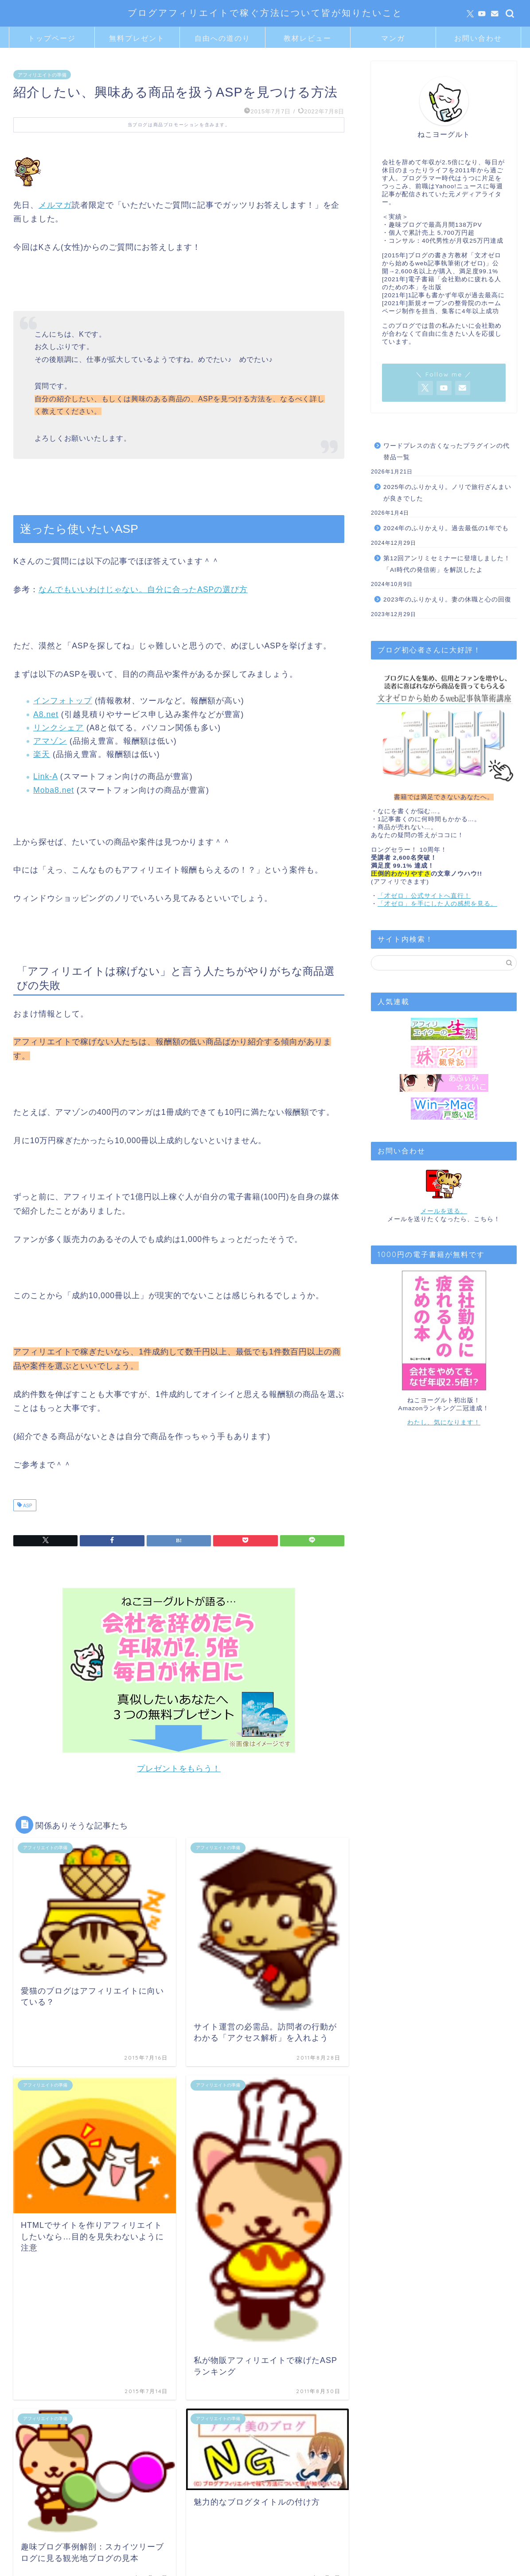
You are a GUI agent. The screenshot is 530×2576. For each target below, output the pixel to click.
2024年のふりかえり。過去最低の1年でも (446, 528)
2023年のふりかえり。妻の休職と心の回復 (447, 599)
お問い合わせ (478, 38)
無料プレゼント (137, 38)
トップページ (52, 38)
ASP (27, 1506)
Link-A (45, 776)
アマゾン (50, 741)
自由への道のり (222, 38)
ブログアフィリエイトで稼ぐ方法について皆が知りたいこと (265, 12)
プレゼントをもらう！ (179, 1768)
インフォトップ (62, 700)
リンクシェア (58, 727)
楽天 (41, 754)
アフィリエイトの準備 (42, 74)
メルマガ (55, 205)
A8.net (45, 714)
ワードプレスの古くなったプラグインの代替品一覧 (446, 451)
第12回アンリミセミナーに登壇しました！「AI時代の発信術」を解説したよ (447, 564)
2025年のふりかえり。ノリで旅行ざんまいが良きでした (447, 493)
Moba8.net (53, 790)
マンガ (393, 38)
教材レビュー (307, 38)
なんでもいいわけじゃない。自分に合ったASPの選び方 (143, 589)
